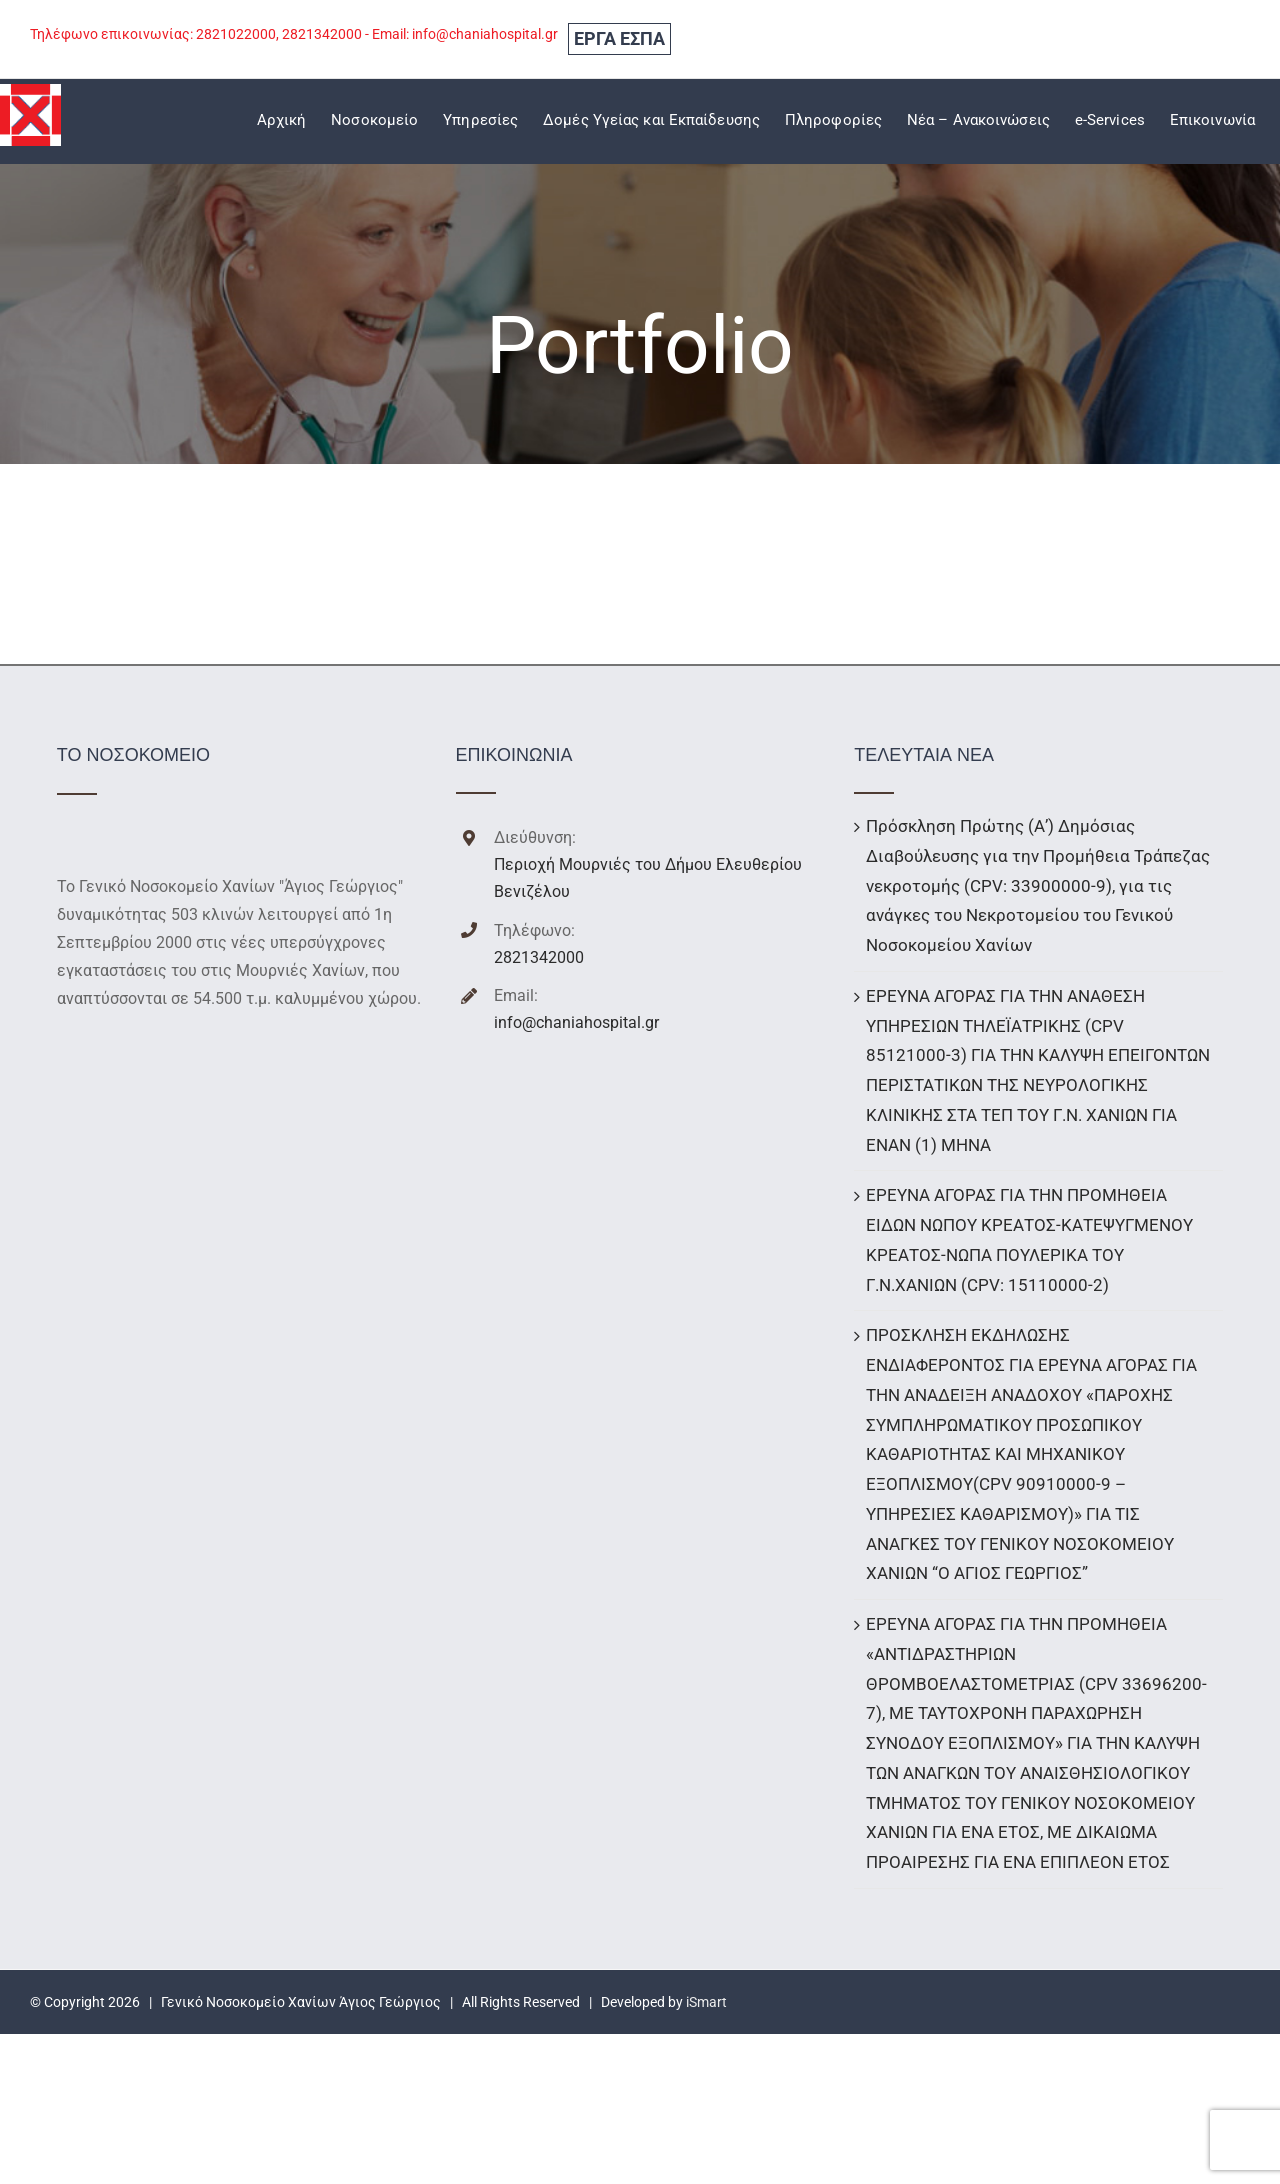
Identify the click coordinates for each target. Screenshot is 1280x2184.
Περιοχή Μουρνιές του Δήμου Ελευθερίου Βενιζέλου (648, 878)
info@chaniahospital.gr (576, 1022)
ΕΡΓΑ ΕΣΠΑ (619, 38)
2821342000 (539, 957)
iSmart (706, 2002)
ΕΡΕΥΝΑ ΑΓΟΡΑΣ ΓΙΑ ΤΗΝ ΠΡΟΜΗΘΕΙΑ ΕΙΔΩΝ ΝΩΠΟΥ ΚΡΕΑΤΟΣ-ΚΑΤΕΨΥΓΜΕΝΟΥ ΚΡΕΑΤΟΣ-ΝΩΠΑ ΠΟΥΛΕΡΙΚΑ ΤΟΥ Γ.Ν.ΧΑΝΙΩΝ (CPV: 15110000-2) (1029, 1239)
